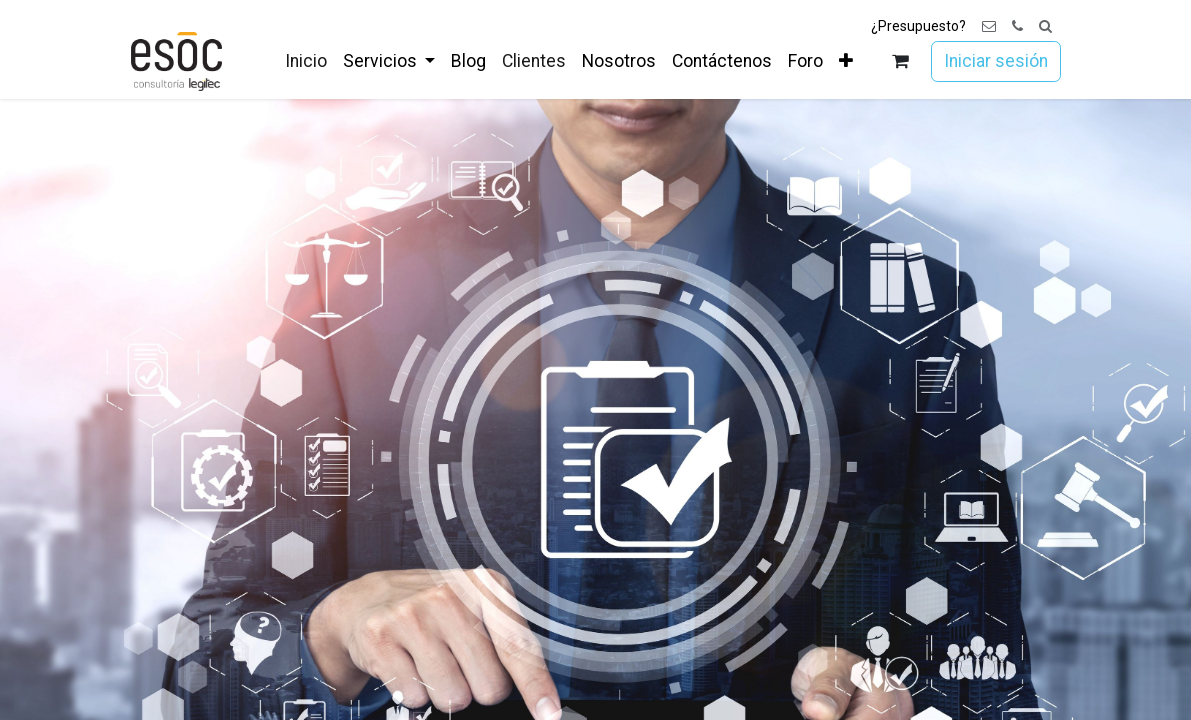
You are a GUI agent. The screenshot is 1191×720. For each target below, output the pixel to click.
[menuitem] (306, 61)
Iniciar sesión (996, 61)
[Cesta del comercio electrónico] (899, 61)
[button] (1045, 26)
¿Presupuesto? (918, 26)
